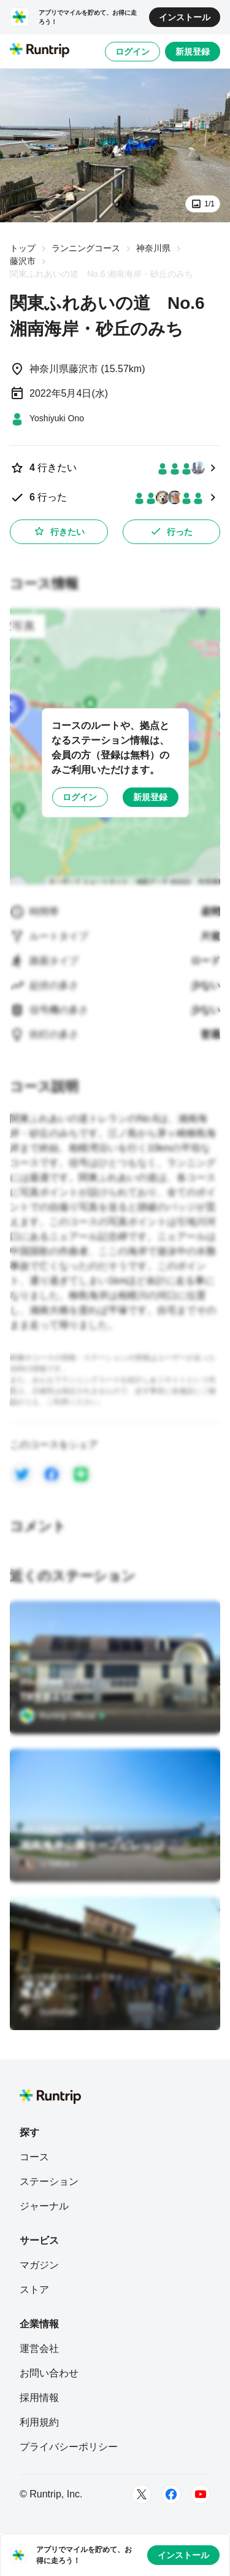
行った (171, 531)
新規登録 (192, 51)
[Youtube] (200, 2494)
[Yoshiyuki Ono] (47, 418)
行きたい (59, 531)
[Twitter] (141, 2494)
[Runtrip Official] (62, 1715)
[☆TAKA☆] (49, 1863)
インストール (184, 17)
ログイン (132, 51)
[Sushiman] (48, 2011)
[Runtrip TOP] (39, 51)
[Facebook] (171, 2494)
